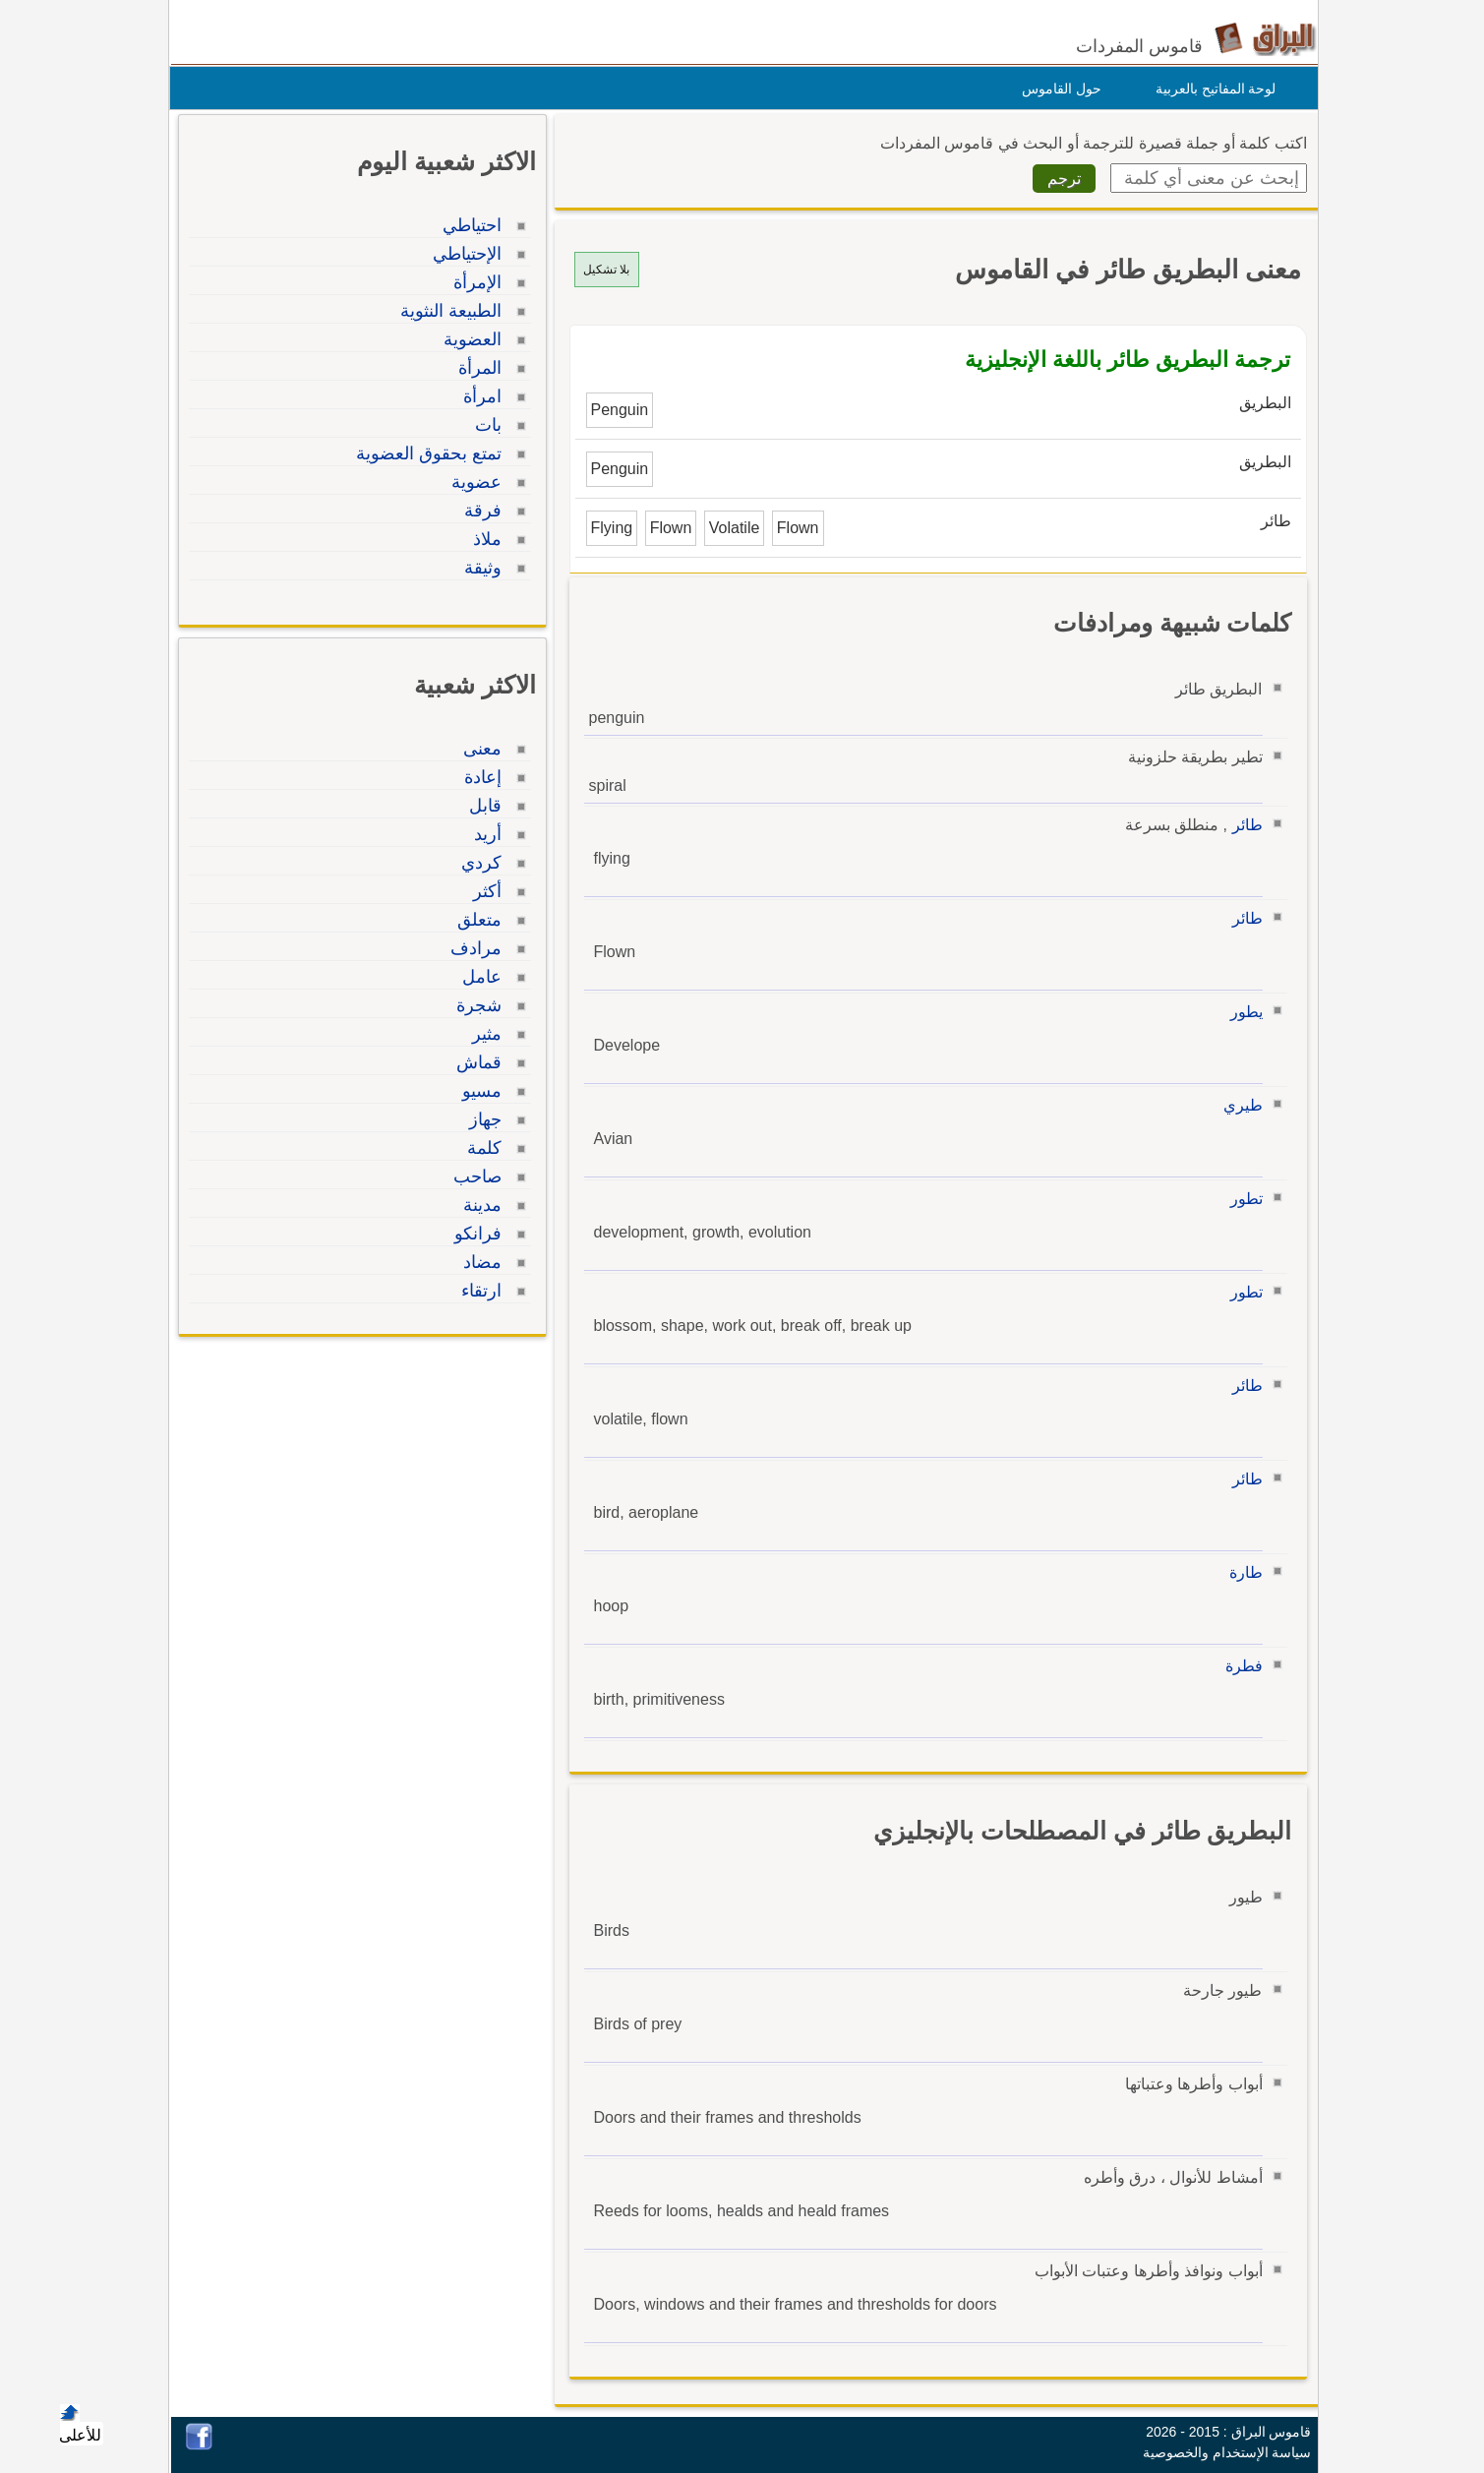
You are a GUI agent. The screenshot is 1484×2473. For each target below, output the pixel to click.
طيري (1238, 1105)
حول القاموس (1057, 88)
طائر (1242, 824)
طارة (1241, 1572)
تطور (1241, 1198)
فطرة (1239, 1666)
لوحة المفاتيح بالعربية (1211, 88)
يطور (1241, 1011)
